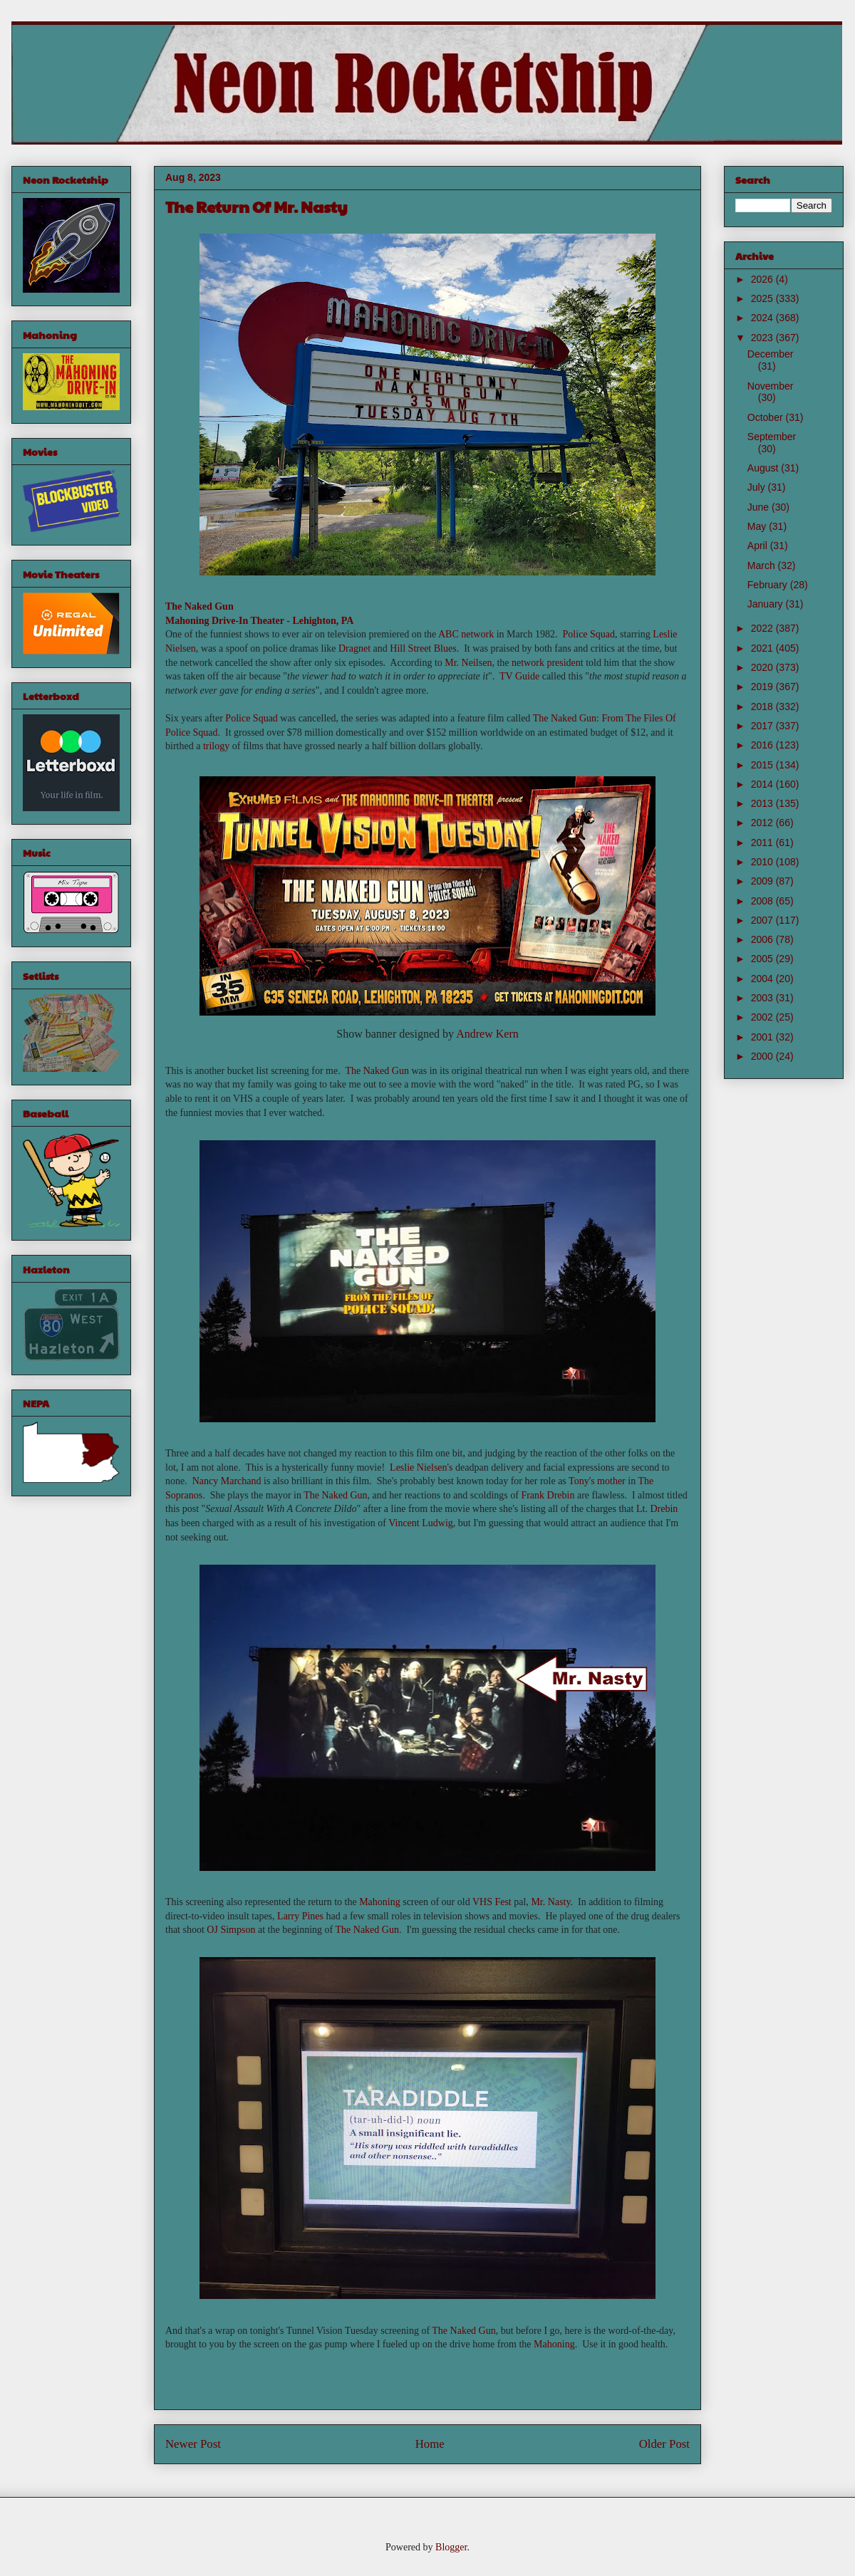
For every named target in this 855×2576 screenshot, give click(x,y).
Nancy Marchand (226, 1481)
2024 (763, 317)
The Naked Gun (199, 606)
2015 (763, 765)
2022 (763, 628)
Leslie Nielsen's (421, 1467)
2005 (763, 958)
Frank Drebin (547, 1495)
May (758, 526)
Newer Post (193, 2444)
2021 (763, 648)
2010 (763, 861)
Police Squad (589, 634)
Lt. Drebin (657, 1508)
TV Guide (519, 676)
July (757, 487)
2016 (763, 745)
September (771, 436)
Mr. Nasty (550, 1902)
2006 (763, 939)
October (766, 417)
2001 (763, 1037)
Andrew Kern (487, 1034)
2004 (763, 978)
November (770, 386)
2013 (763, 803)
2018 (763, 706)
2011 (763, 842)
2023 (763, 337)
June (759, 507)
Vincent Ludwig (420, 1523)
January (766, 604)
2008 (763, 901)
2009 (763, 881)
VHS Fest (492, 1902)
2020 (763, 667)
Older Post (664, 2444)
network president (548, 662)
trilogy (216, 746)
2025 (763, 298)
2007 (763, 920)
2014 (763, 784)
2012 (763, 822)
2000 (763, 1056)
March (762, 565)
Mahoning (379, 1902)
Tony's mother (597, 1481)
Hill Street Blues (423, 648)
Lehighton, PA (322, 620)
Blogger (451, 2547)
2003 (763, 997)
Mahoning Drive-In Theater (224, 620)
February (768, 584)
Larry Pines (300, 1916)
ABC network (466, 634)
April (758, 545)
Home (430, 2444)
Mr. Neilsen (468, 662)
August (764, 468)
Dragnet (354, 648)
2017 (763, 725)
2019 (763, 686)
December (770, 354)
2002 (763, 1017)
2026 (763, 279)
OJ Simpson (231, 1929)
